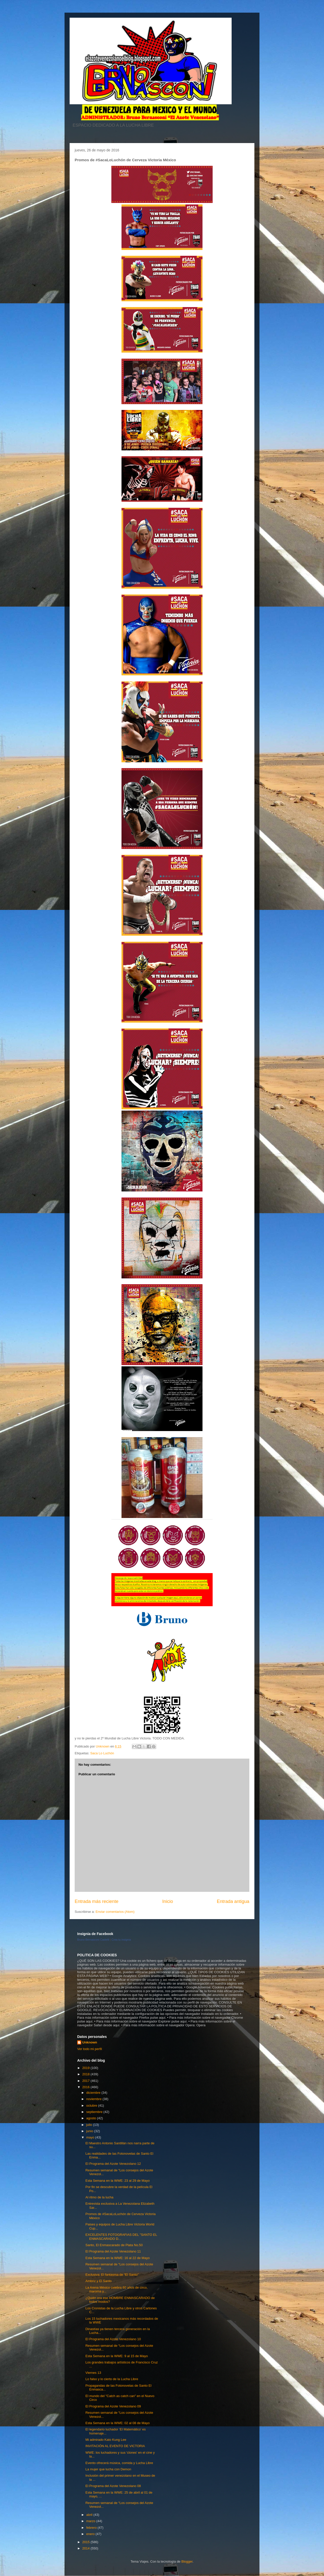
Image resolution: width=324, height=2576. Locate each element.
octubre (92, 2105)
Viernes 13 (93, 2373)
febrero (92, 2527)
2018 (86, 2074)
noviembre (94, 2099)
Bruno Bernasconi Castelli (93, 1939)
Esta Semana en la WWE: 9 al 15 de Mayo (116, 2356)
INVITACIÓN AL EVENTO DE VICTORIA (115, 2446)
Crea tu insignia (121, 1939)
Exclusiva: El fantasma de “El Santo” (111, 2274)
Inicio (167, 1901)
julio (89, 2125)
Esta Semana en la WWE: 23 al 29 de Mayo (117, 2180)
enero (91, 2534)
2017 (86, 2081)
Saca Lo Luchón (102, 1753)
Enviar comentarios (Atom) (114, 1912)
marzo (91, 2521)
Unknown (89, 2042)
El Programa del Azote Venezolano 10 (113, 2339)
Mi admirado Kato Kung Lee (105, 2440)
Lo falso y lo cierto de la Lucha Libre (111, 2379)
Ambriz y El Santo (98, 2281)
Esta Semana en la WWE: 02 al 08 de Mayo (117, 2423)
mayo (90, 2137)
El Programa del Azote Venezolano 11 (113, 2251)
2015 (86, 2542)
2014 (86, 2548)
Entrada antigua (233, 1901)
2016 (86, 2087)
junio (90, 2131)
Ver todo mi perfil (89, 2049)
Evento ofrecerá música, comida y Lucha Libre (119, 2463)
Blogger (186, 2561)
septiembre (95, 2112)
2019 (86, 2068)
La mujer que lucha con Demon (108, 2469)
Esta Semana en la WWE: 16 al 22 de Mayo (117, 2258)
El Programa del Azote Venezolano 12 (113, 2164)
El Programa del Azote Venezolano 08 (113, 2486)
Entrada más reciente (96, 1901)
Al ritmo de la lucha (99, 2197)
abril (89, 2515)
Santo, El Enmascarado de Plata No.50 (114, 2245)
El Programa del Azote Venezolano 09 (113, 2406)
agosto (91, 2118)
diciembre (94, 2093)
